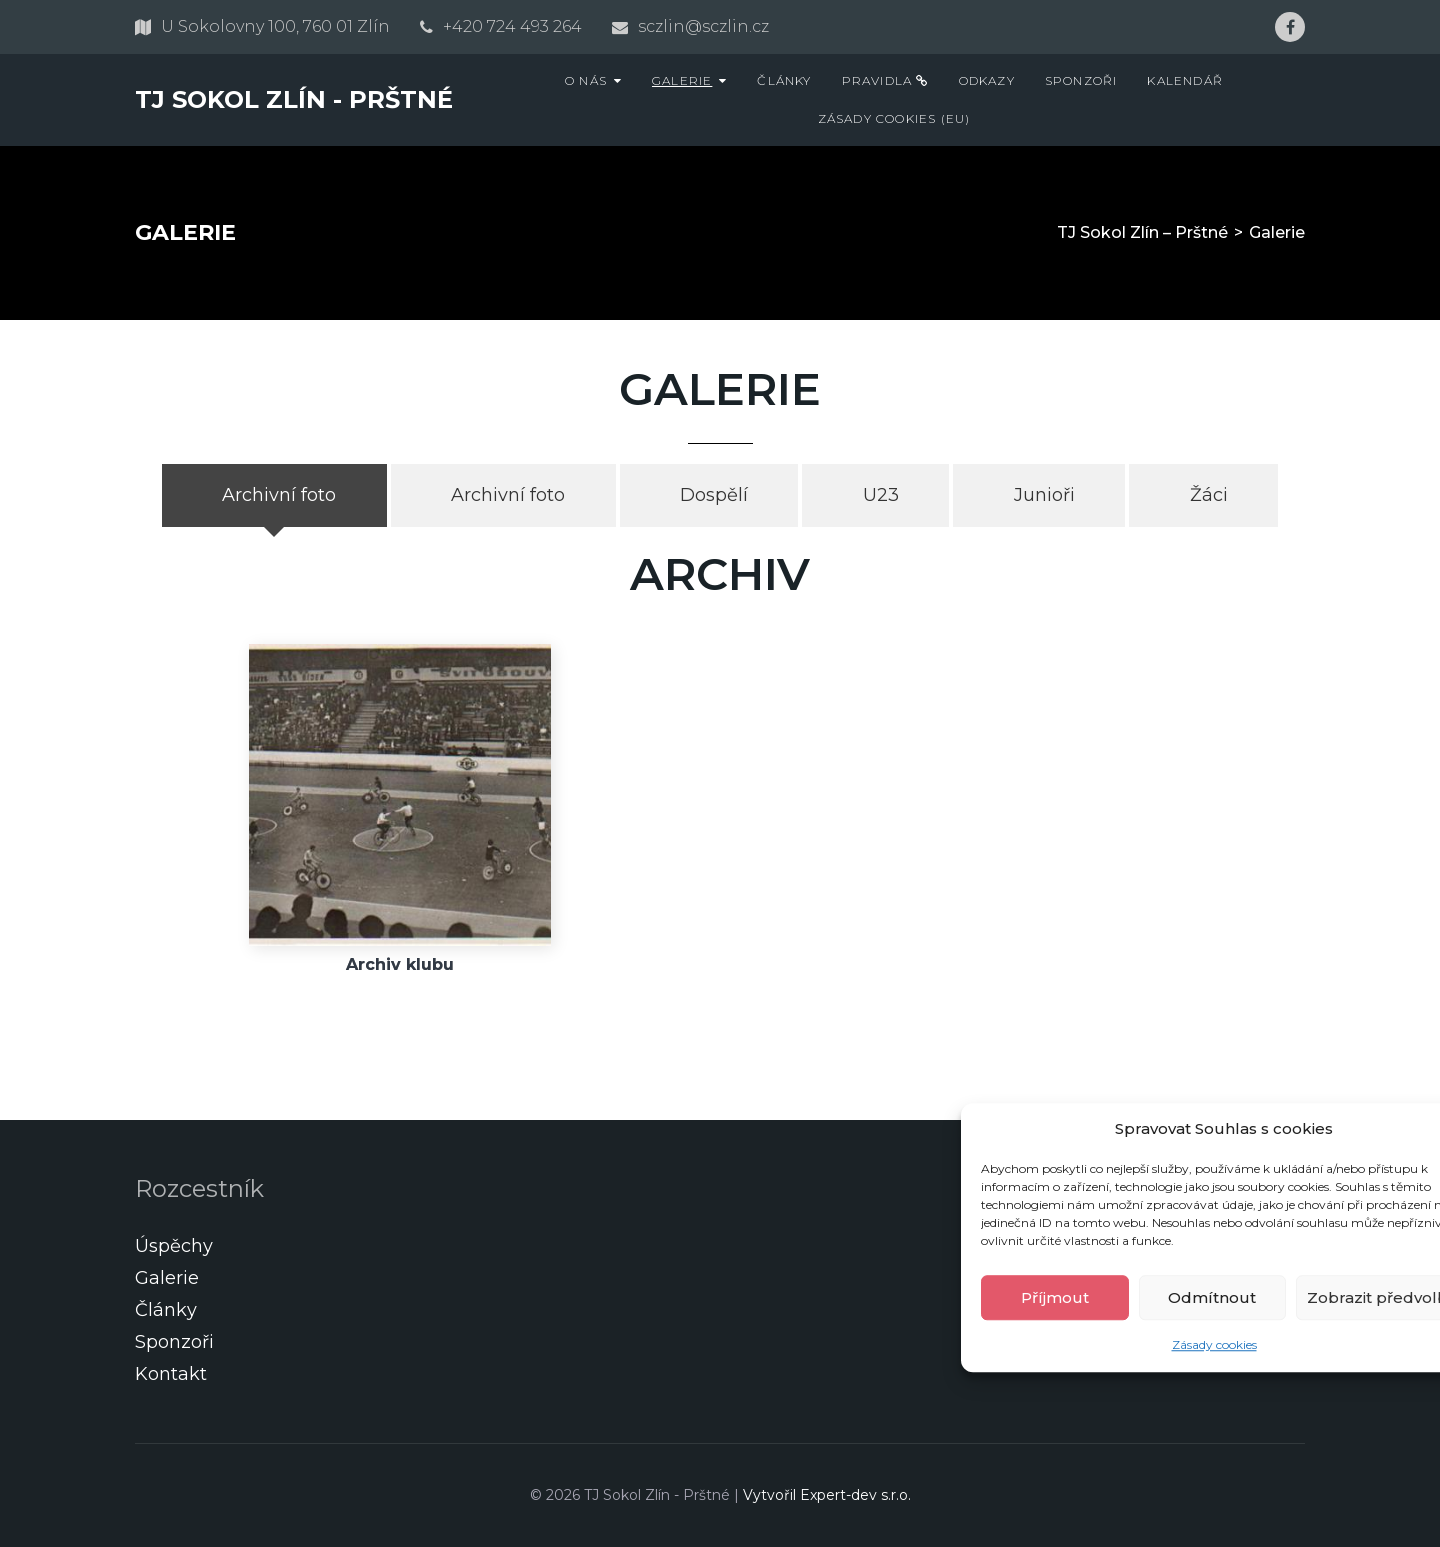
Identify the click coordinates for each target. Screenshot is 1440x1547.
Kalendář (1185, 80)
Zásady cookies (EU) (894, 118)
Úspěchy (174, 1246)
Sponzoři (1081, 80)
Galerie (682, 80)
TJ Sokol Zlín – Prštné (1142, 232)
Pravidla (885, 80)
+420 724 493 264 (512, 26)
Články (784, 80)
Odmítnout (1212, 1297)
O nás (586, 80)
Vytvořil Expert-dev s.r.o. (827, 1495)
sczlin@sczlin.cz (703, 26)
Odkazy (987, 80)
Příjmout (1055, 1297)
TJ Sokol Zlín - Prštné (294, 99)
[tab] (274, 495)
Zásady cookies (1214, 1344)
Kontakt (171, 1374)
